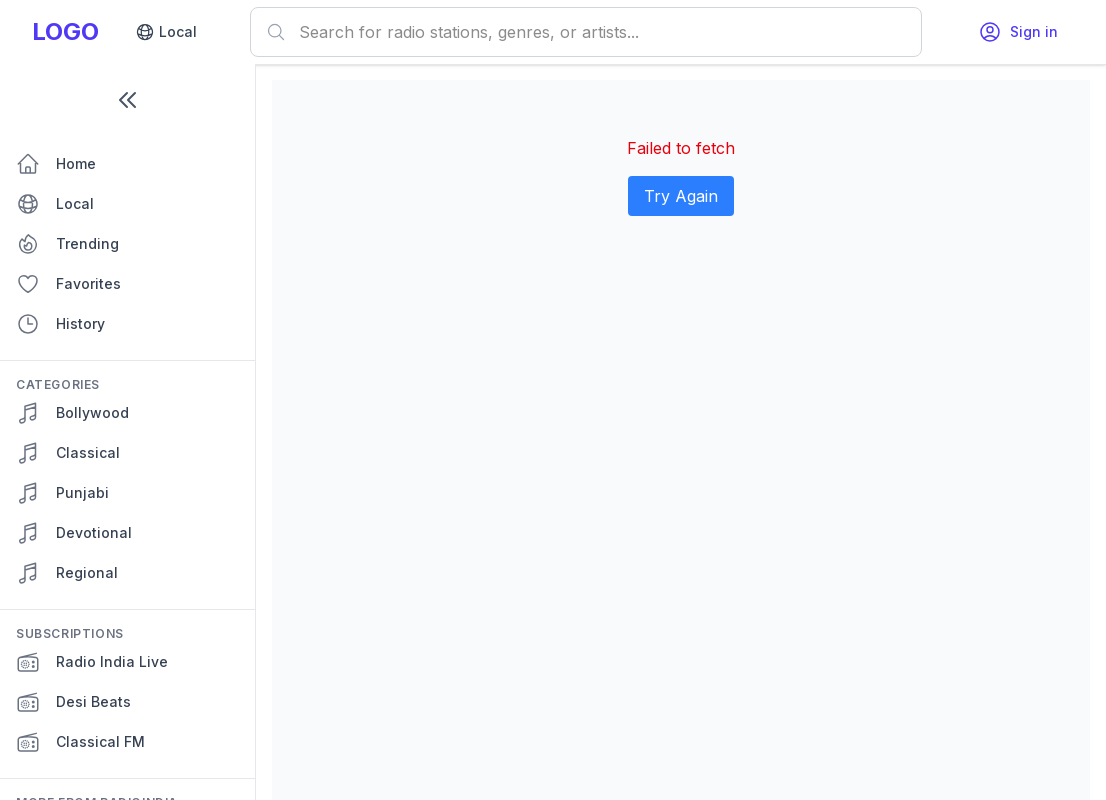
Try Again (681, 196)
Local (166, 32)
